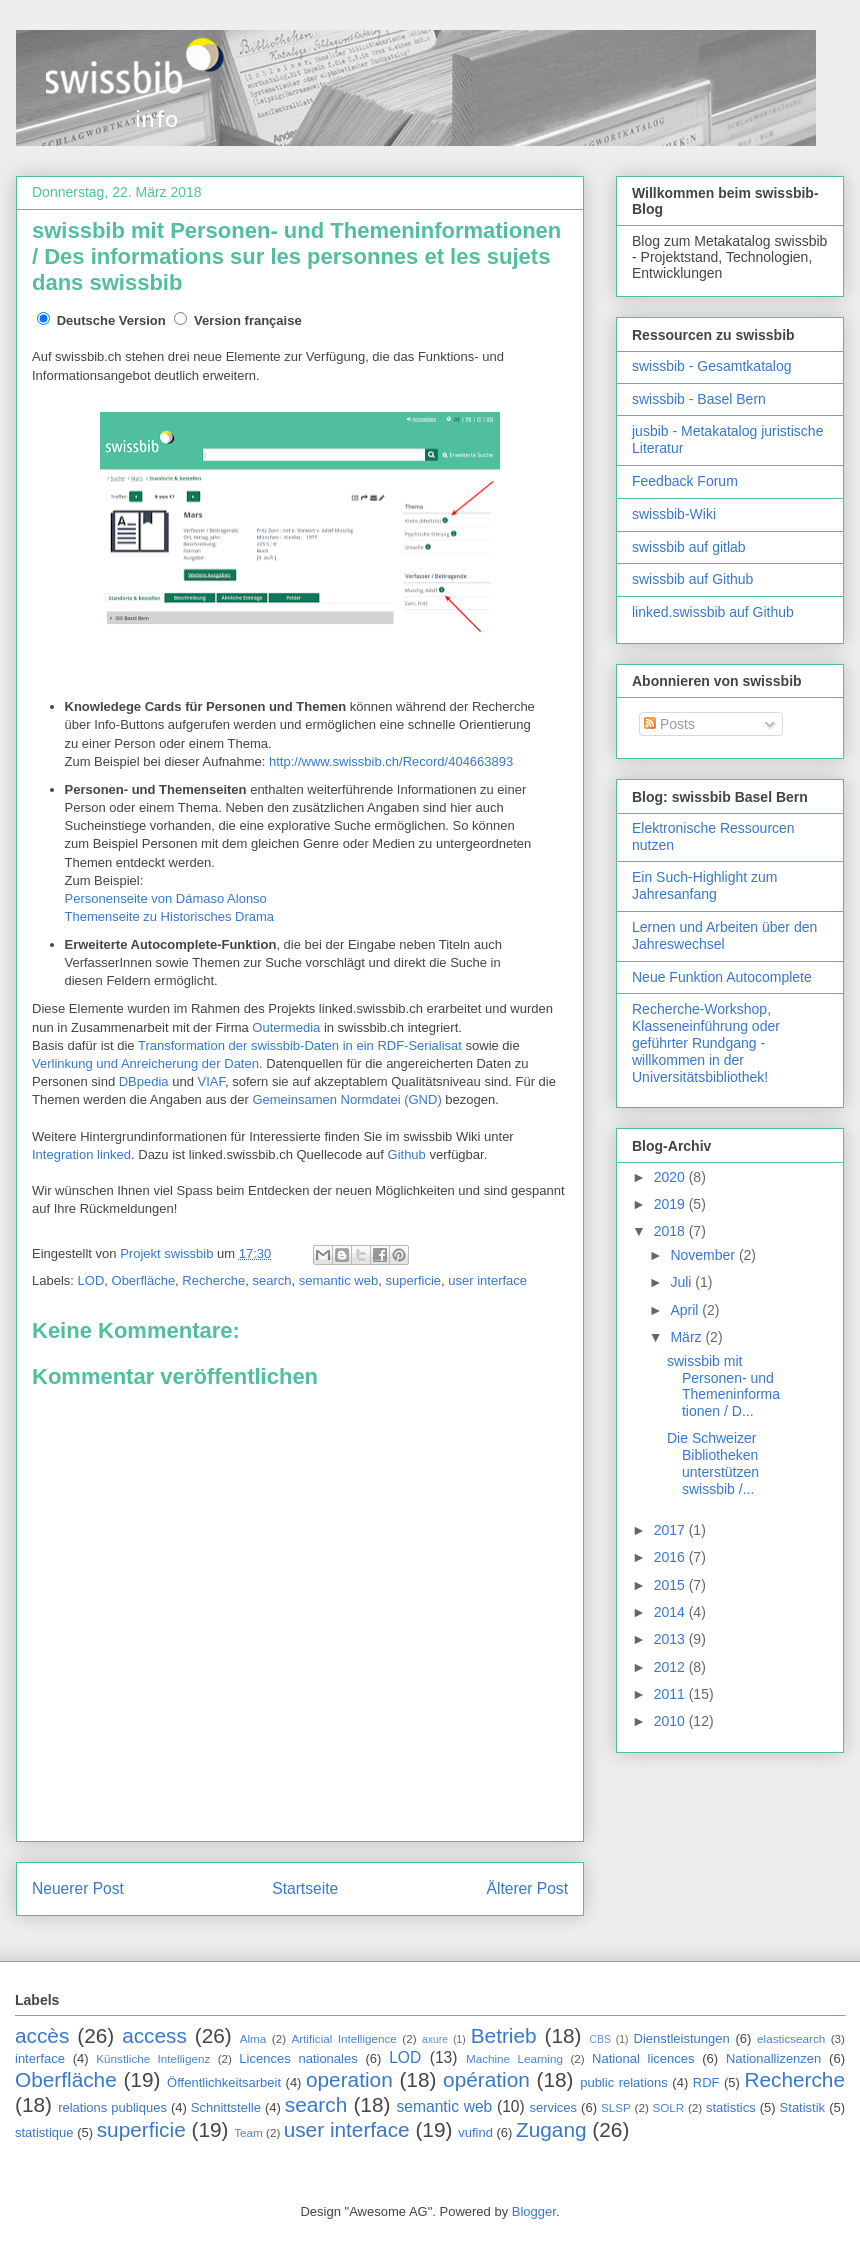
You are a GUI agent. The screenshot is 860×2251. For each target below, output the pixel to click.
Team (248, 2132)
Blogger (534, 2211)
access (154, 2035)
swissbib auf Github (692, 579)
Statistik (803, 2107)
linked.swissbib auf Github (713, 612)
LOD (91, 1280)
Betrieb (504, 2035)
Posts (669, 724)
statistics (731, 2107)
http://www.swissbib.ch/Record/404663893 (391, 761)
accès (42, 2035)
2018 (671, 1231)
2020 (671, 1177)
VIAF (211, 1081)
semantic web (338, 1280)
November (704, 1255)
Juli (682, 1282)
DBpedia (144, 1081)
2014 (671, 1612)
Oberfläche (144, 1280)
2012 (671, 1667)
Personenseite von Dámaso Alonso (166, 898)
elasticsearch (791, 2038)
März (687, 1337)
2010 (671, 1721)
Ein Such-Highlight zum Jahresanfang (705, 885)
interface (40, 2058)
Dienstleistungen (682, 2038)
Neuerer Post (78, 1888)
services (553, 2107)
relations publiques (112, 2107)
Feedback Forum (685, 481)
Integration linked (81, 1154)
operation (349, 2079)
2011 (671, 1694)
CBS (599, 2039)
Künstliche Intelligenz (153, 2058)
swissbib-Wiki (674, 514)
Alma (253, 2038)
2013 (671, 1639)
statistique (44, 2132)
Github (407, 1154)
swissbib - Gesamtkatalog (712, 366)
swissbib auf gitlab (689, 547)
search (271, 1280)
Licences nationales (298, 2058)
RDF (706, 2082)
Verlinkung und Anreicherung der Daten (145, 1063)
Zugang (551, 2129)
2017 (671, 1530)
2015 (671, 1585)
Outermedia (286, 1027)
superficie (413, 1280)
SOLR (668, 2107)
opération (486, 2079)
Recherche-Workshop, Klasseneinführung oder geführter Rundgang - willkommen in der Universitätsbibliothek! (706, 1042)
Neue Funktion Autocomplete (722, 977)
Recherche (213, 1280)
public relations (624, 2082)
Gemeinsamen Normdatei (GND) (346, 1099)
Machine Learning (514, 2058)
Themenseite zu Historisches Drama (170, 916)
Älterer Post (527, 1888)
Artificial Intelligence (343, 2038)
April (686, 1310)
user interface (487, 1280)
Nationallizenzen (773, 2058)
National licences (643, 2058)
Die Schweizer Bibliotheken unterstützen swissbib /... (713, 1463)
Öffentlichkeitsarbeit (224, 2082)
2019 (671, 1204)
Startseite (305, 1888)
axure (435, 2039)
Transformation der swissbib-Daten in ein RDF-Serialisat (300, 1045)
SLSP (616, 2107)
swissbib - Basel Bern (699, 399)
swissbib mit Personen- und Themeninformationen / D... (723, 1386)
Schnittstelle (226, 2107)
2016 (671, 1557)
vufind (475, 2132)
